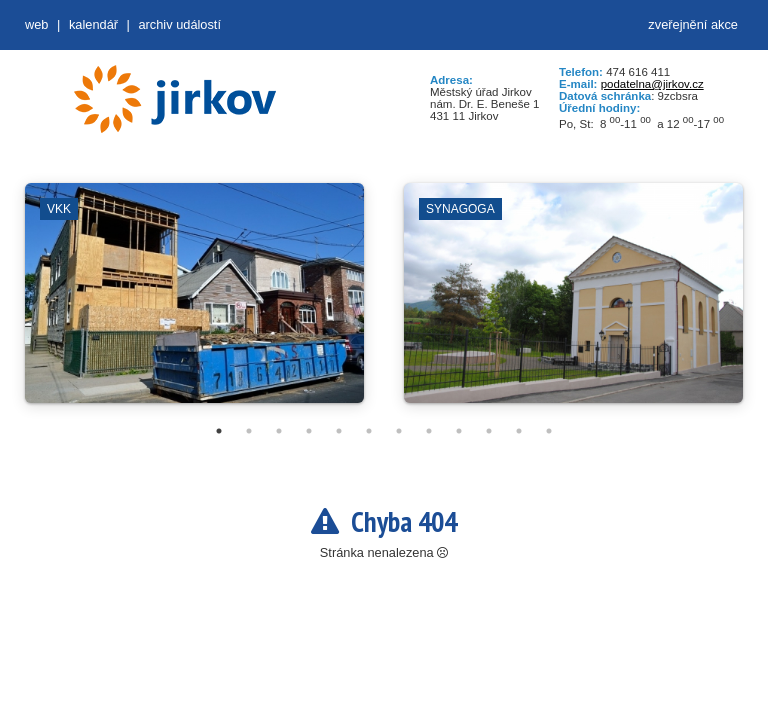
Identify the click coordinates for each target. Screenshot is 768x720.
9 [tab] (459, 431)
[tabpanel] (194, 303)
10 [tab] (489, 431)
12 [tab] (549, 431)
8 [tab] (429, 431)
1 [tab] (219, 431)
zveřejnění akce (693, 24)
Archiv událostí (179, 24)
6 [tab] (369, 431)
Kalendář (93, 24)
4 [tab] (309, 431)
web (36, 24)
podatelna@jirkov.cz (652, 84)
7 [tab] (399, 431)
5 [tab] (339, 431)
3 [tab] (279, 431)
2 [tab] (249, 431)
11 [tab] (519, 431)
